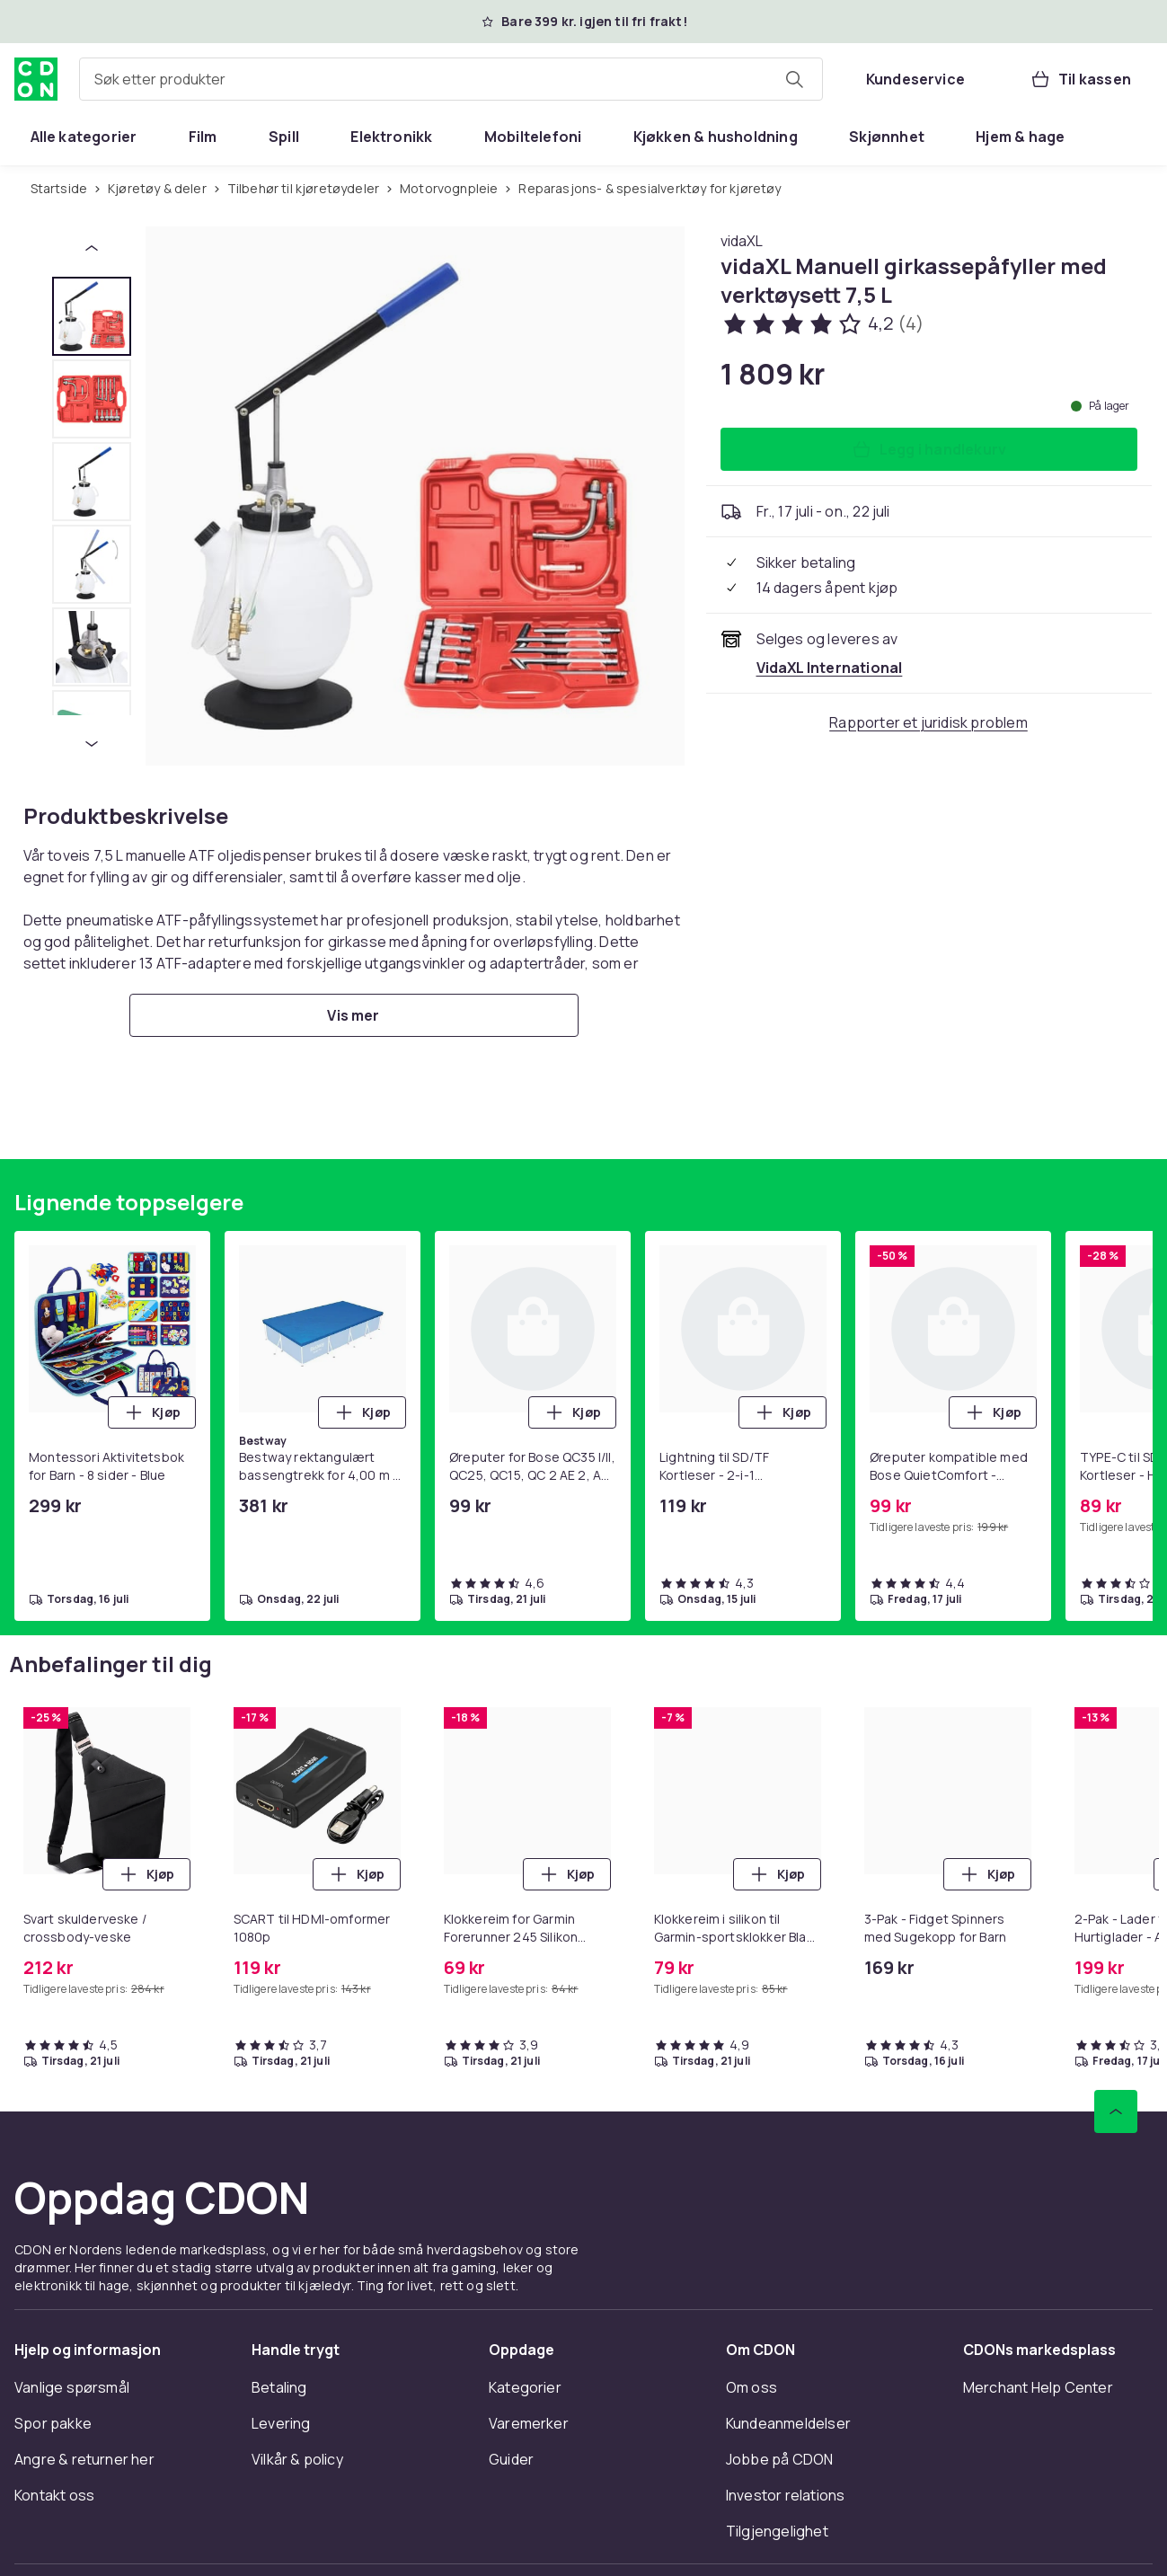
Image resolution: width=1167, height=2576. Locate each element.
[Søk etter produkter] (794, 79)
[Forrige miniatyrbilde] (91, 248)
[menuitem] (84, 136)
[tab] (91, 316)
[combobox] (451, 79)
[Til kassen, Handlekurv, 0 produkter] (1080, 79)
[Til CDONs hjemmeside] (35, 79)
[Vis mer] (354, 1015)
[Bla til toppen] (1115, 2111)
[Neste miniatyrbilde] (91, 744)
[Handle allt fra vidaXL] (742, 241)
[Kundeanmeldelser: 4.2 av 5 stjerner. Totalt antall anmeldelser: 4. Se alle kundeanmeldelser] (822, 323)
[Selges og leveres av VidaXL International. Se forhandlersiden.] (829, 667)
